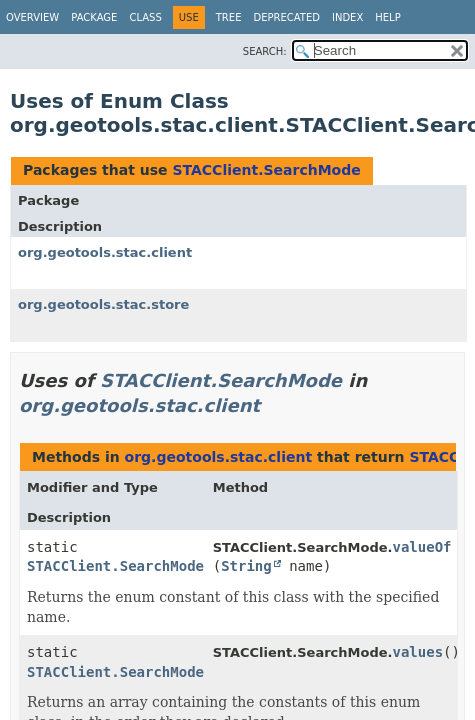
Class (145, 17)
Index (347, 17)
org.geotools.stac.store (103, 304)
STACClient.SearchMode (266, 170)
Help (387, 17)
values (417, 652)
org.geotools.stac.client (105, 252)
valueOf (421, 547)
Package (94, 17)
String (246, 566)
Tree (229, 17)
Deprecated (286, 17)
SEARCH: (265, 51)
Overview (32, 17)
